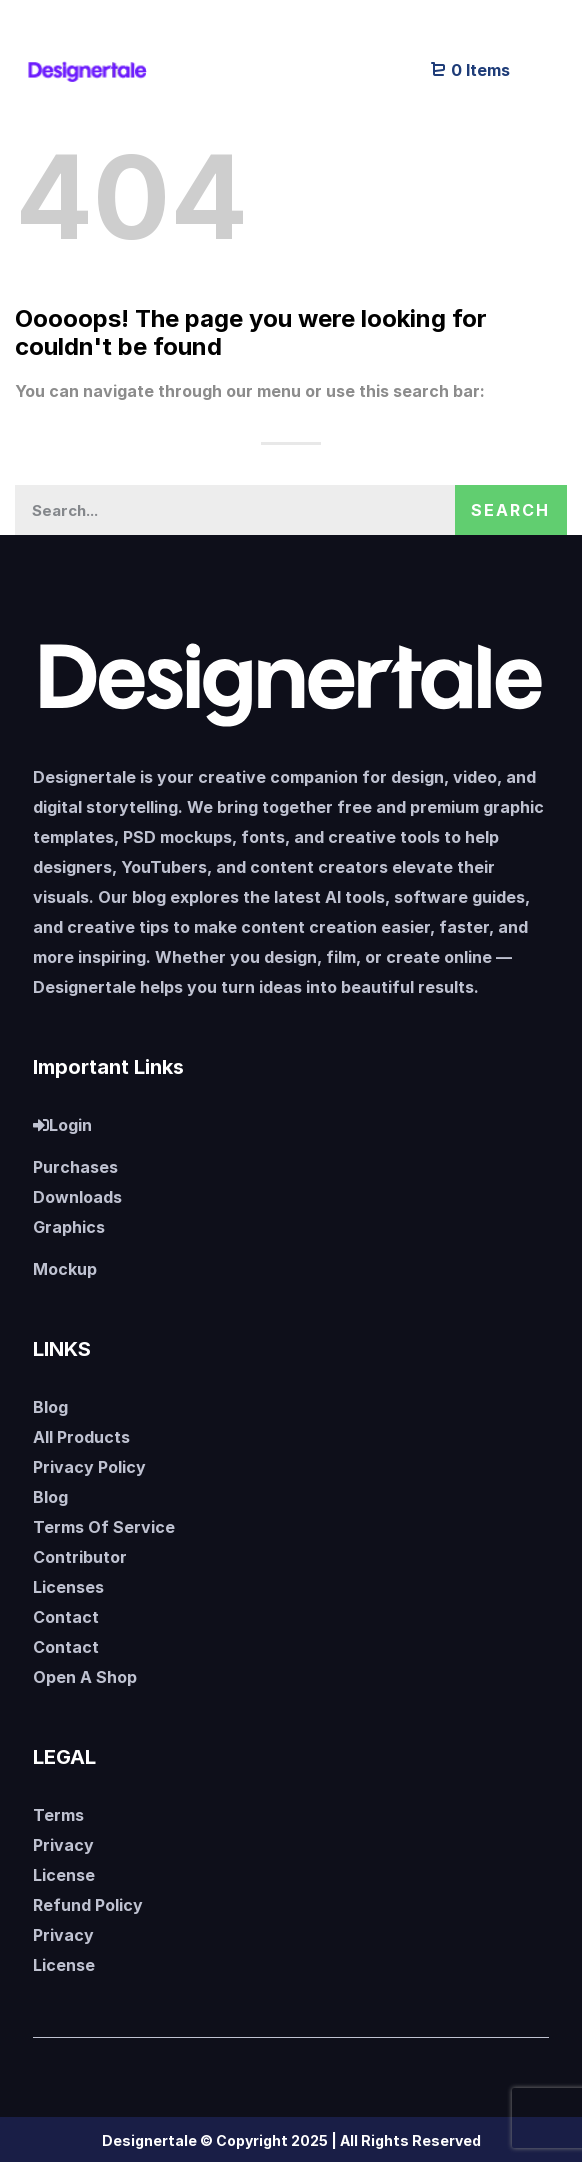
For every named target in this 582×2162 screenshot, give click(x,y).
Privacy (63, 1845)
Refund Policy (88, 1905)
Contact (66, 1617)
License (64, 1875)
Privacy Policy (89, 1467)
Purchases (75, 1167)
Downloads (77, 1197)
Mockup (65, 1269)
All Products (81, 1437)
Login (62, 1125)
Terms (58, 1815)
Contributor (80, 1557)
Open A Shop (85, 1677)
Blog (50, 1407)
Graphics (69, 1227)
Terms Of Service (104, 1527)
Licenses (68, 1587)
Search (510, 510)
